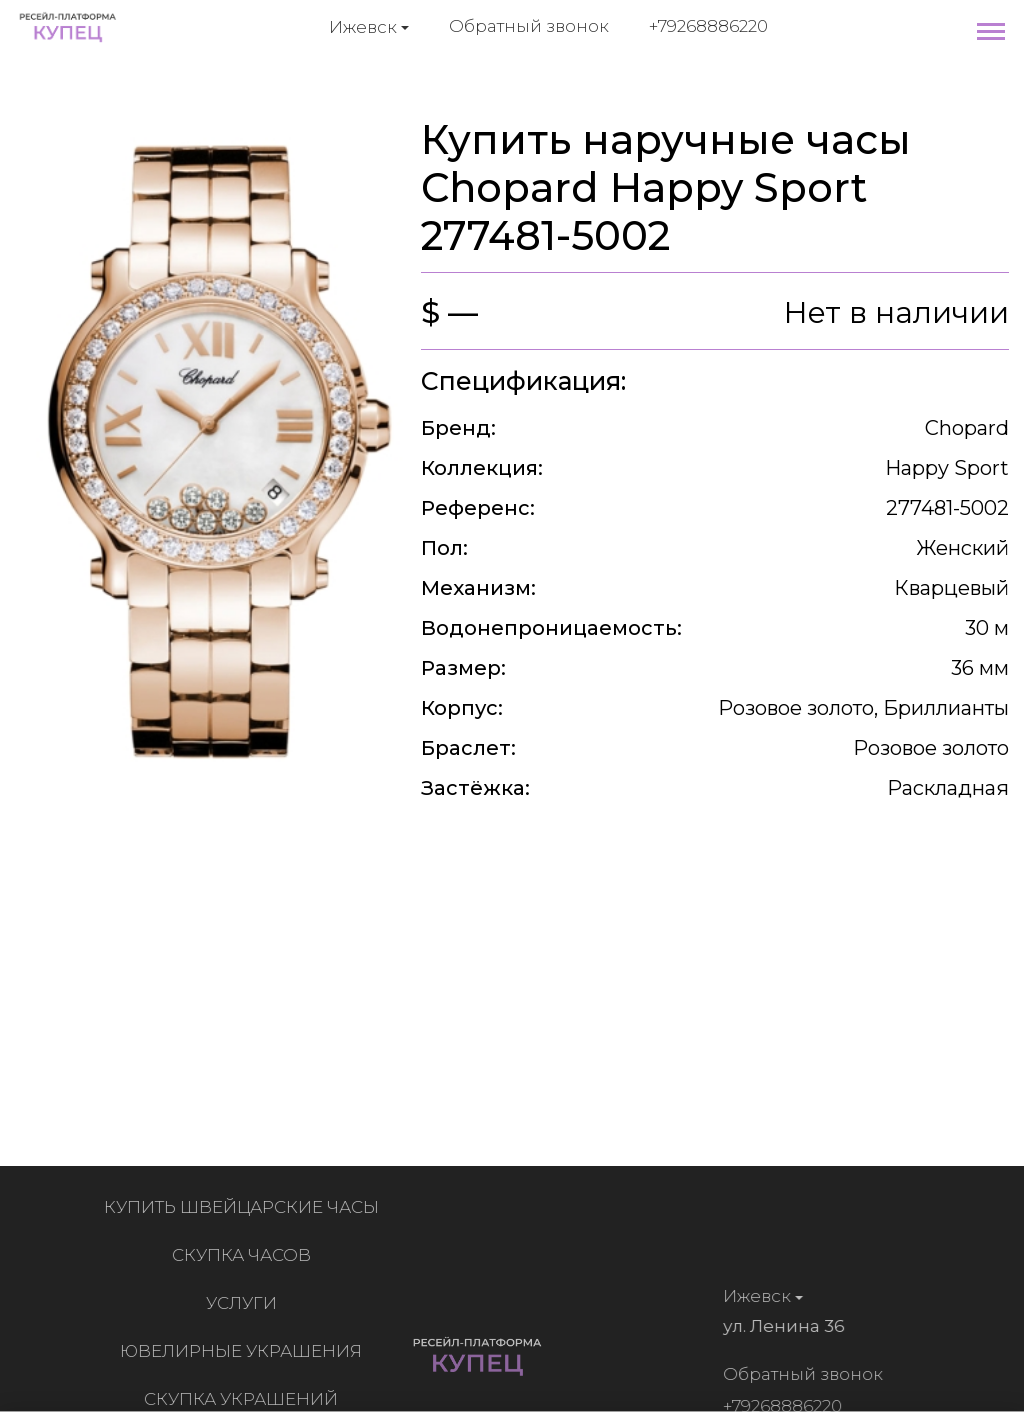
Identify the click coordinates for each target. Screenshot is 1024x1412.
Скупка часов (245, 1255)
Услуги (245, 1303)
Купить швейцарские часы (245, 1207)
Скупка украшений (245, 1399)
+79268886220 (708, 26)
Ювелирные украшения (245, 1351)
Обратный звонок (529, 26)
